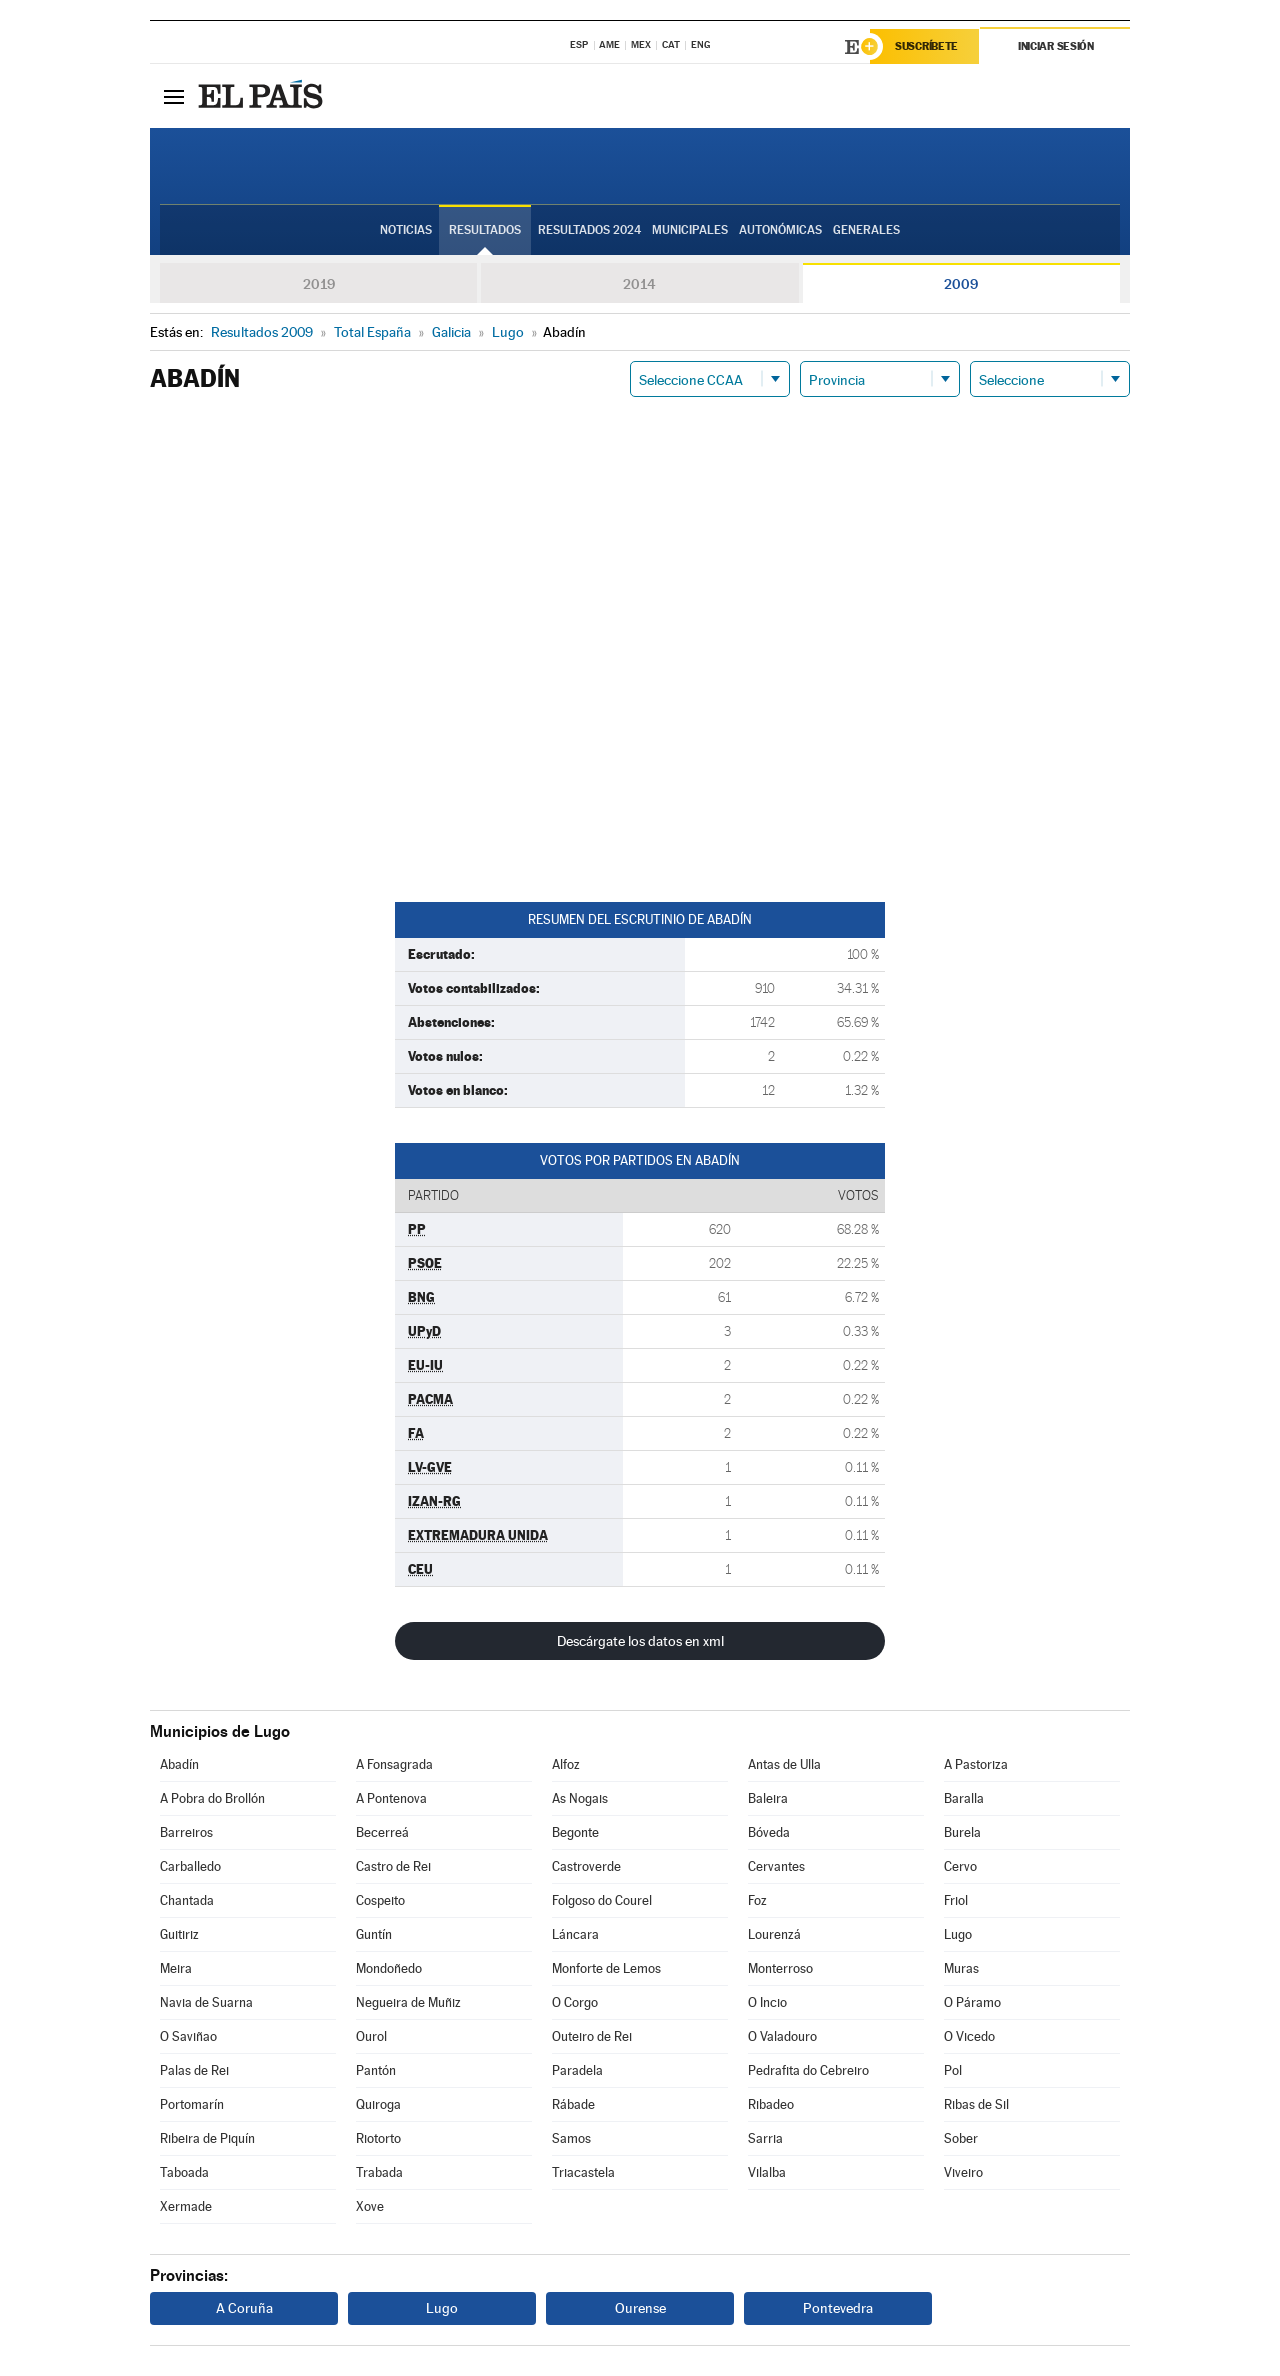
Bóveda (769, 1832)
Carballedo (190, 1866)
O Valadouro (782, 2036)
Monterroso (780, 1968)
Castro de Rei (393, 1866)
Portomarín (192, 2104)
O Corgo (575, 2002)
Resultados (485, 231)
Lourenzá (774, 1934)
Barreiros (186, 1832)
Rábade (573, 2104)
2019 (319, 284)
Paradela (577, 2070)
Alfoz (566, 1764)
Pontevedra (838, 2308)
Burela (962, 1832)
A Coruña (244, 2308)
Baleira (768, 1798)
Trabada (379, 2172)
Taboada (184, 2172)
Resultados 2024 (589, 231)
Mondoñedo (389, 1968)
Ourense (640, 2308)
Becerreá (382, 1832)
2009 (961, 284)
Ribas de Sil (976, 2104)
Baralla (964, 1798)
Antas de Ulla (784, 1764)
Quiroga (378, 2104)
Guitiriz (179, 1934)
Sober (961, 2138)
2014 (639, 284)
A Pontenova (391, 1798)
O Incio (767, 2002)
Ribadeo (771, 2104)
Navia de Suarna (206, 2002)
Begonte (575, 1832)
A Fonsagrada (394, 1764)
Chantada (187, 1900)
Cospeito (380, 1900)
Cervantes (776, 1866)
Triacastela (583, 2172)
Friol (956, 1900)
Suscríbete (926, 47)
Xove (370, 2206)
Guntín (374, 1934)
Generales (866, 231)
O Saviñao (188, 2036)
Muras (961, 1968)
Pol (953, 2070)
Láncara (575, 1934)
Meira (176, 1968)
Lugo (958, 1934)
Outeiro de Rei (592, 2036)
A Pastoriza (976, 1764)
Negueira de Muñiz (408, 2002)
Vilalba (767, 2172)
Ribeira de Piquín (207, 2138)
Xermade (186, 2206)
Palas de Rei (194, 2070)
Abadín (179, 1764)
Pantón (376, 2070)
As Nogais (580, 1798)
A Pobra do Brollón (212, 1798)
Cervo (960, 1866)
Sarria (765, 2138)
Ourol (371, 2036)
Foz (757, 1900)
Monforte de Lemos (606, 1968)
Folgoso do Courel (602, 1900)
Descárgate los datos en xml (640, 1641)
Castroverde (586, 1866)
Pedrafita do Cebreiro (808, 2070)
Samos (571, 2138)
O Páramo (972, 2002)
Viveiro (963, 2172)
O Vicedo (969, 2036)
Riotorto (378, 2138)
